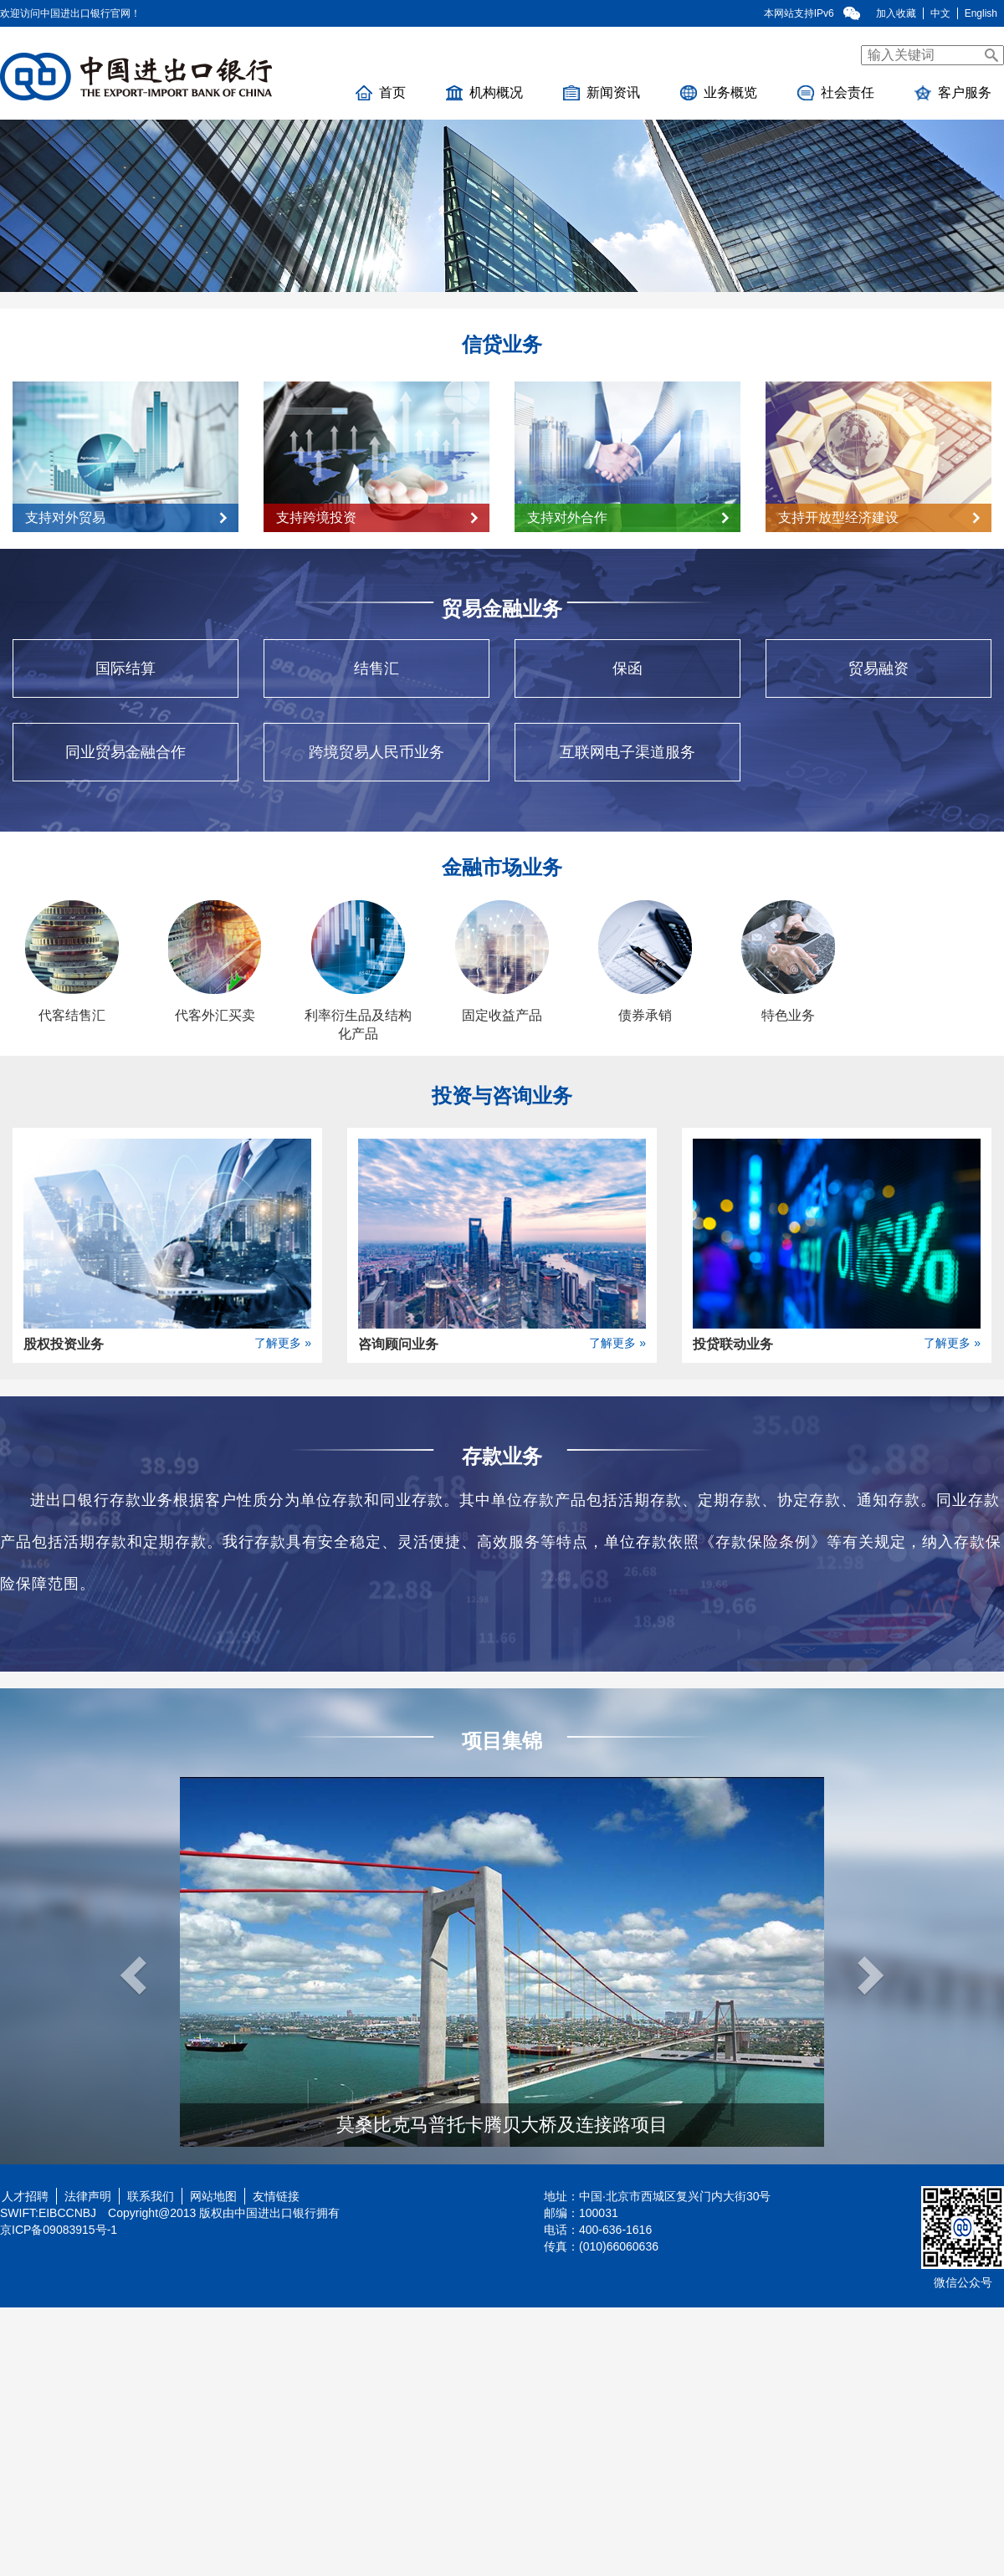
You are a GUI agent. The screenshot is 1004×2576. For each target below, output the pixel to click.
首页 (381, 92)
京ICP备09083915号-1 (58, 2229)
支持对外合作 (628, 517)
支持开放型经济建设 (879, 517)
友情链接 (276, 2196)
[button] (123, 1962)
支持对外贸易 (126, 517)
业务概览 (718, 92)
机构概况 (484, 92)
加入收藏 (896, 13)
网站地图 (213, 2196)
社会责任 (835, 92)
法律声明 (87, 2196)
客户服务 (952, 92)
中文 (940, 13)
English (981, 13)
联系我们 (150, 2196)
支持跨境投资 (377, 517)
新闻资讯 (601, 92)
